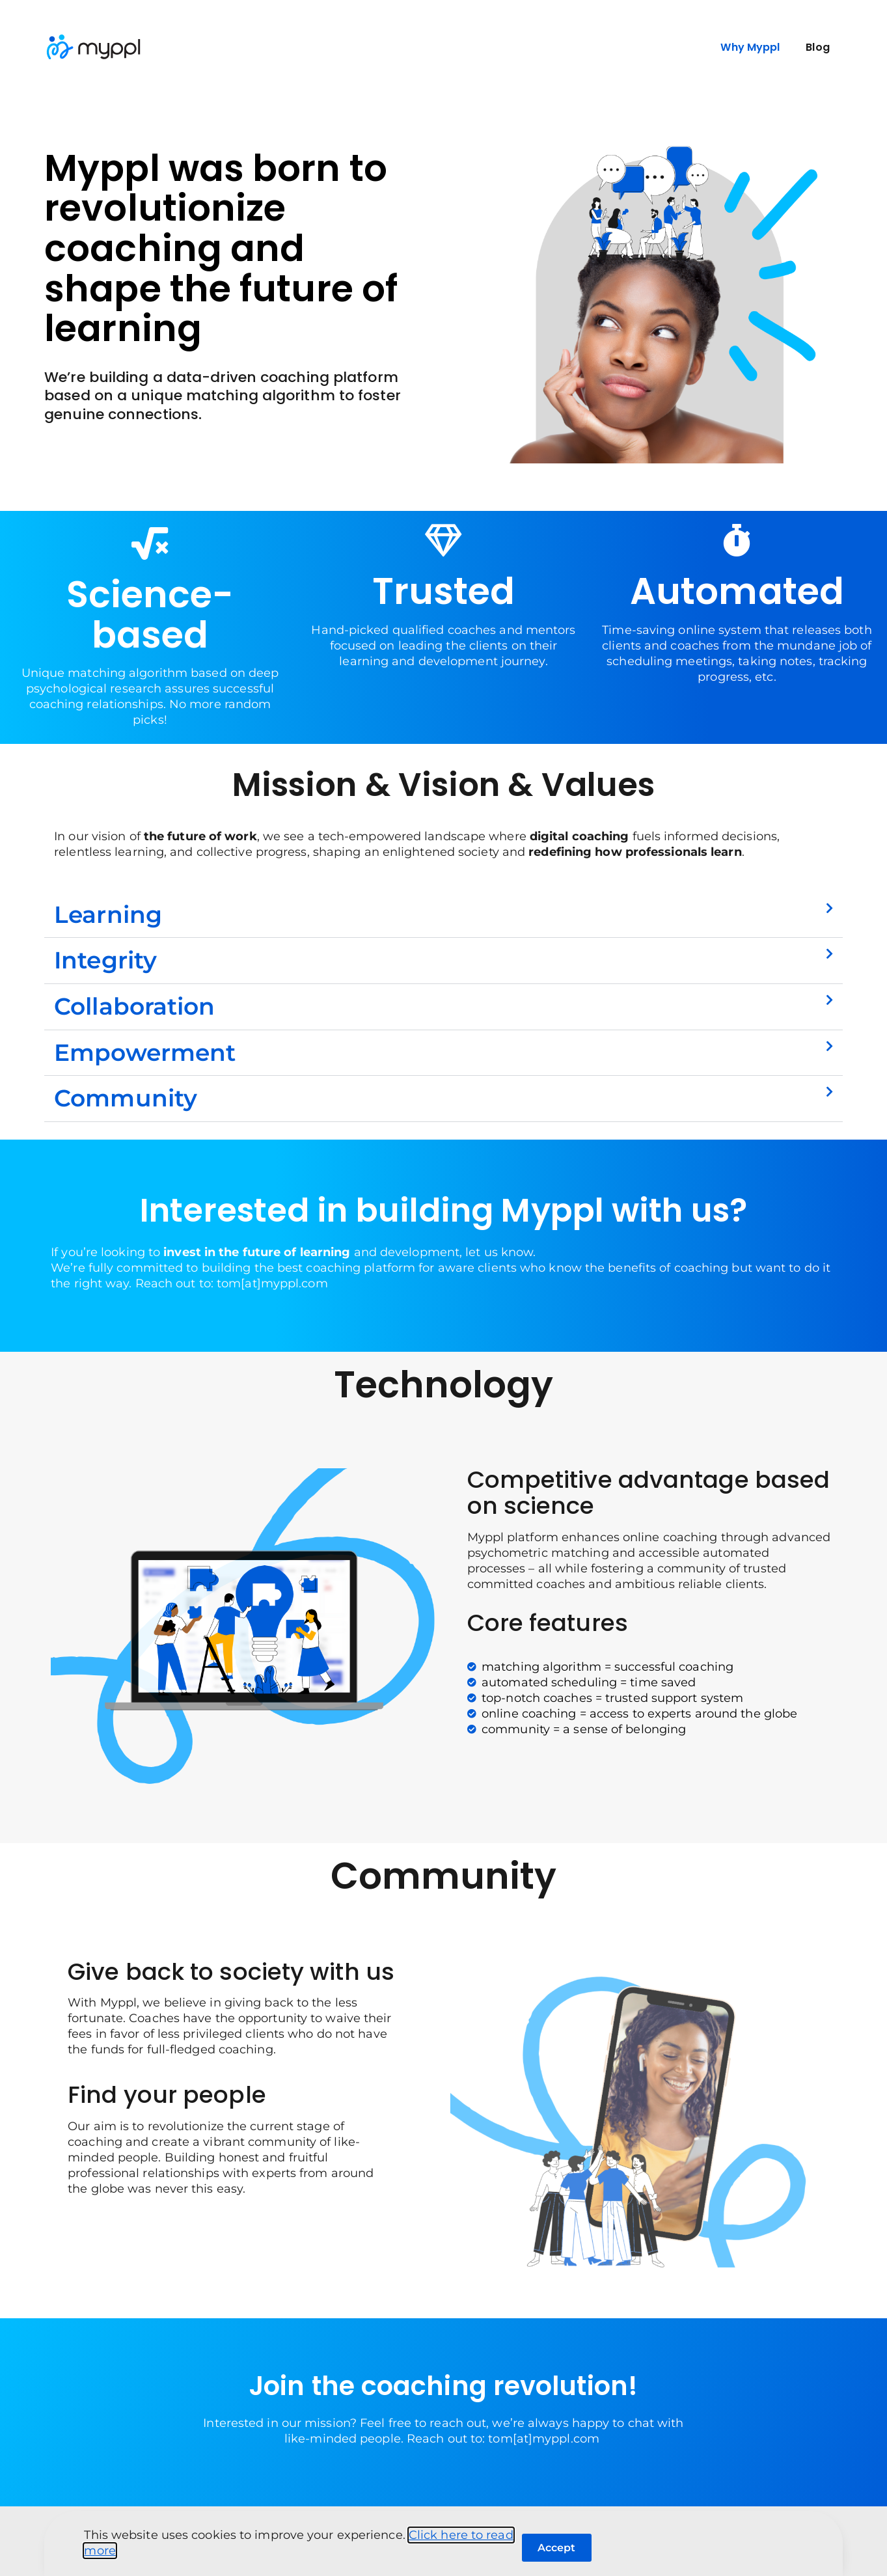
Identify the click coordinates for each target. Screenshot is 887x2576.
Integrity (105, 960)
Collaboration (134, 1006)
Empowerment (145, 1052)
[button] (443, 915)
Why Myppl (750, 47)
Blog (817, 47)
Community (125, 1098)
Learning (108, 914)
